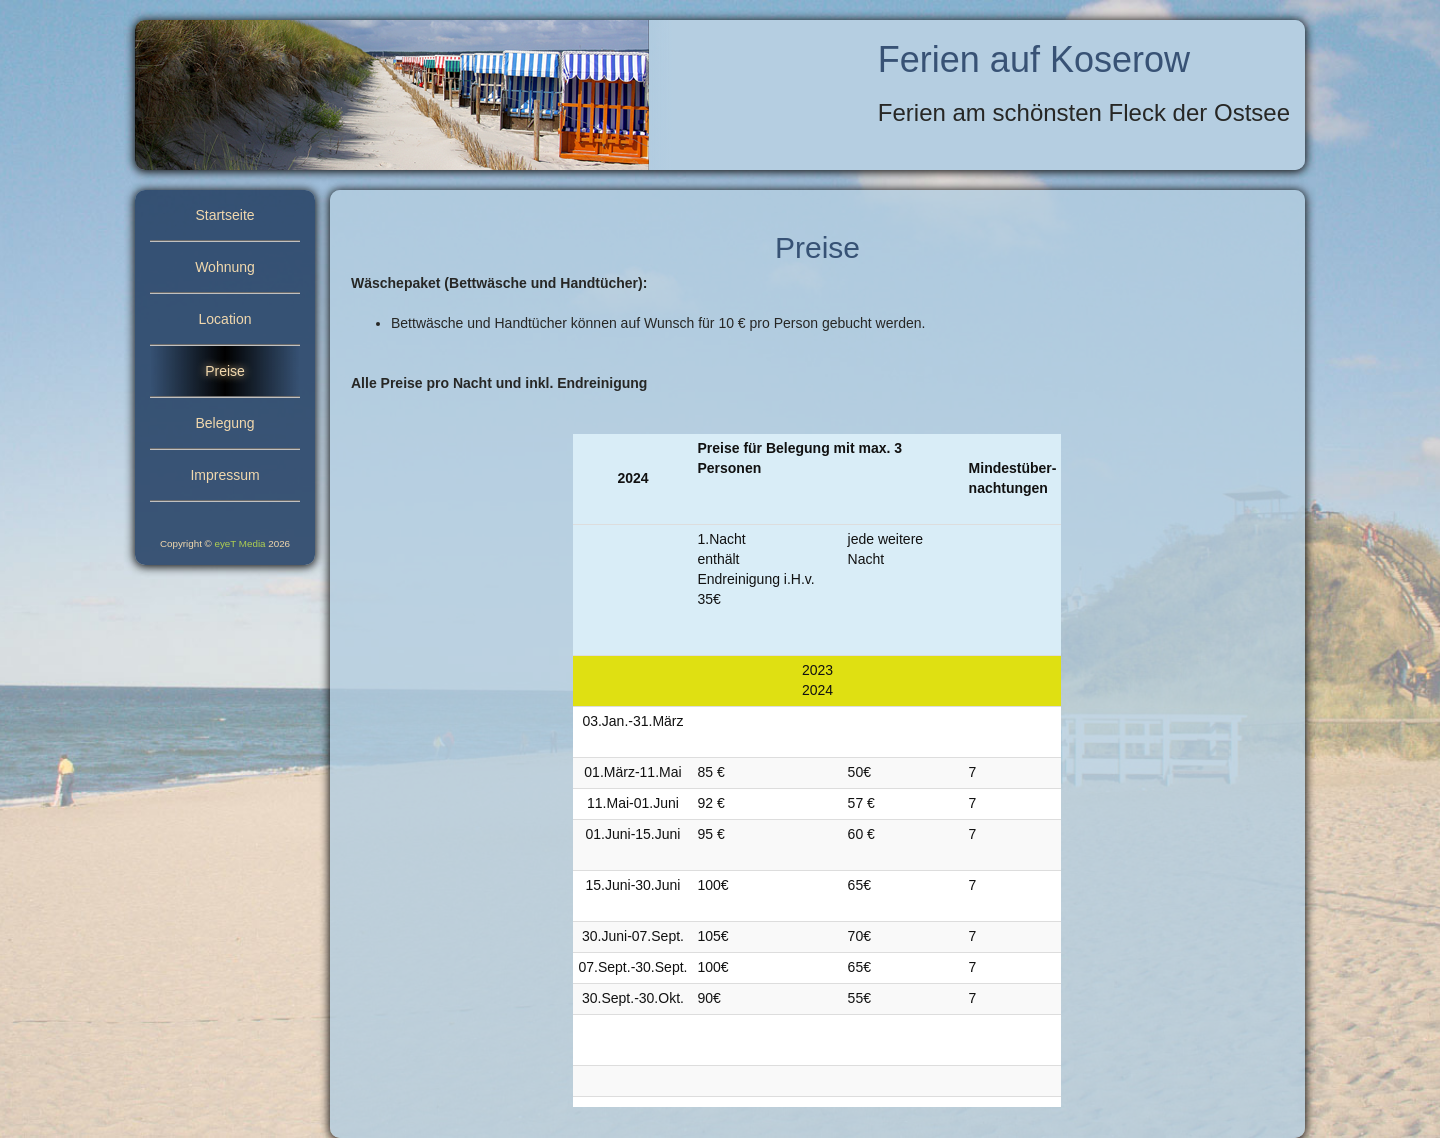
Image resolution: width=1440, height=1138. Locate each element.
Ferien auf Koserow (1034, 59)
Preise (225, 371)
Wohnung (225, 267)
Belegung (224, 423)
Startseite (224, 215)
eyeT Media (240, 543)
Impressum (224, 475)
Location (225, 319)
